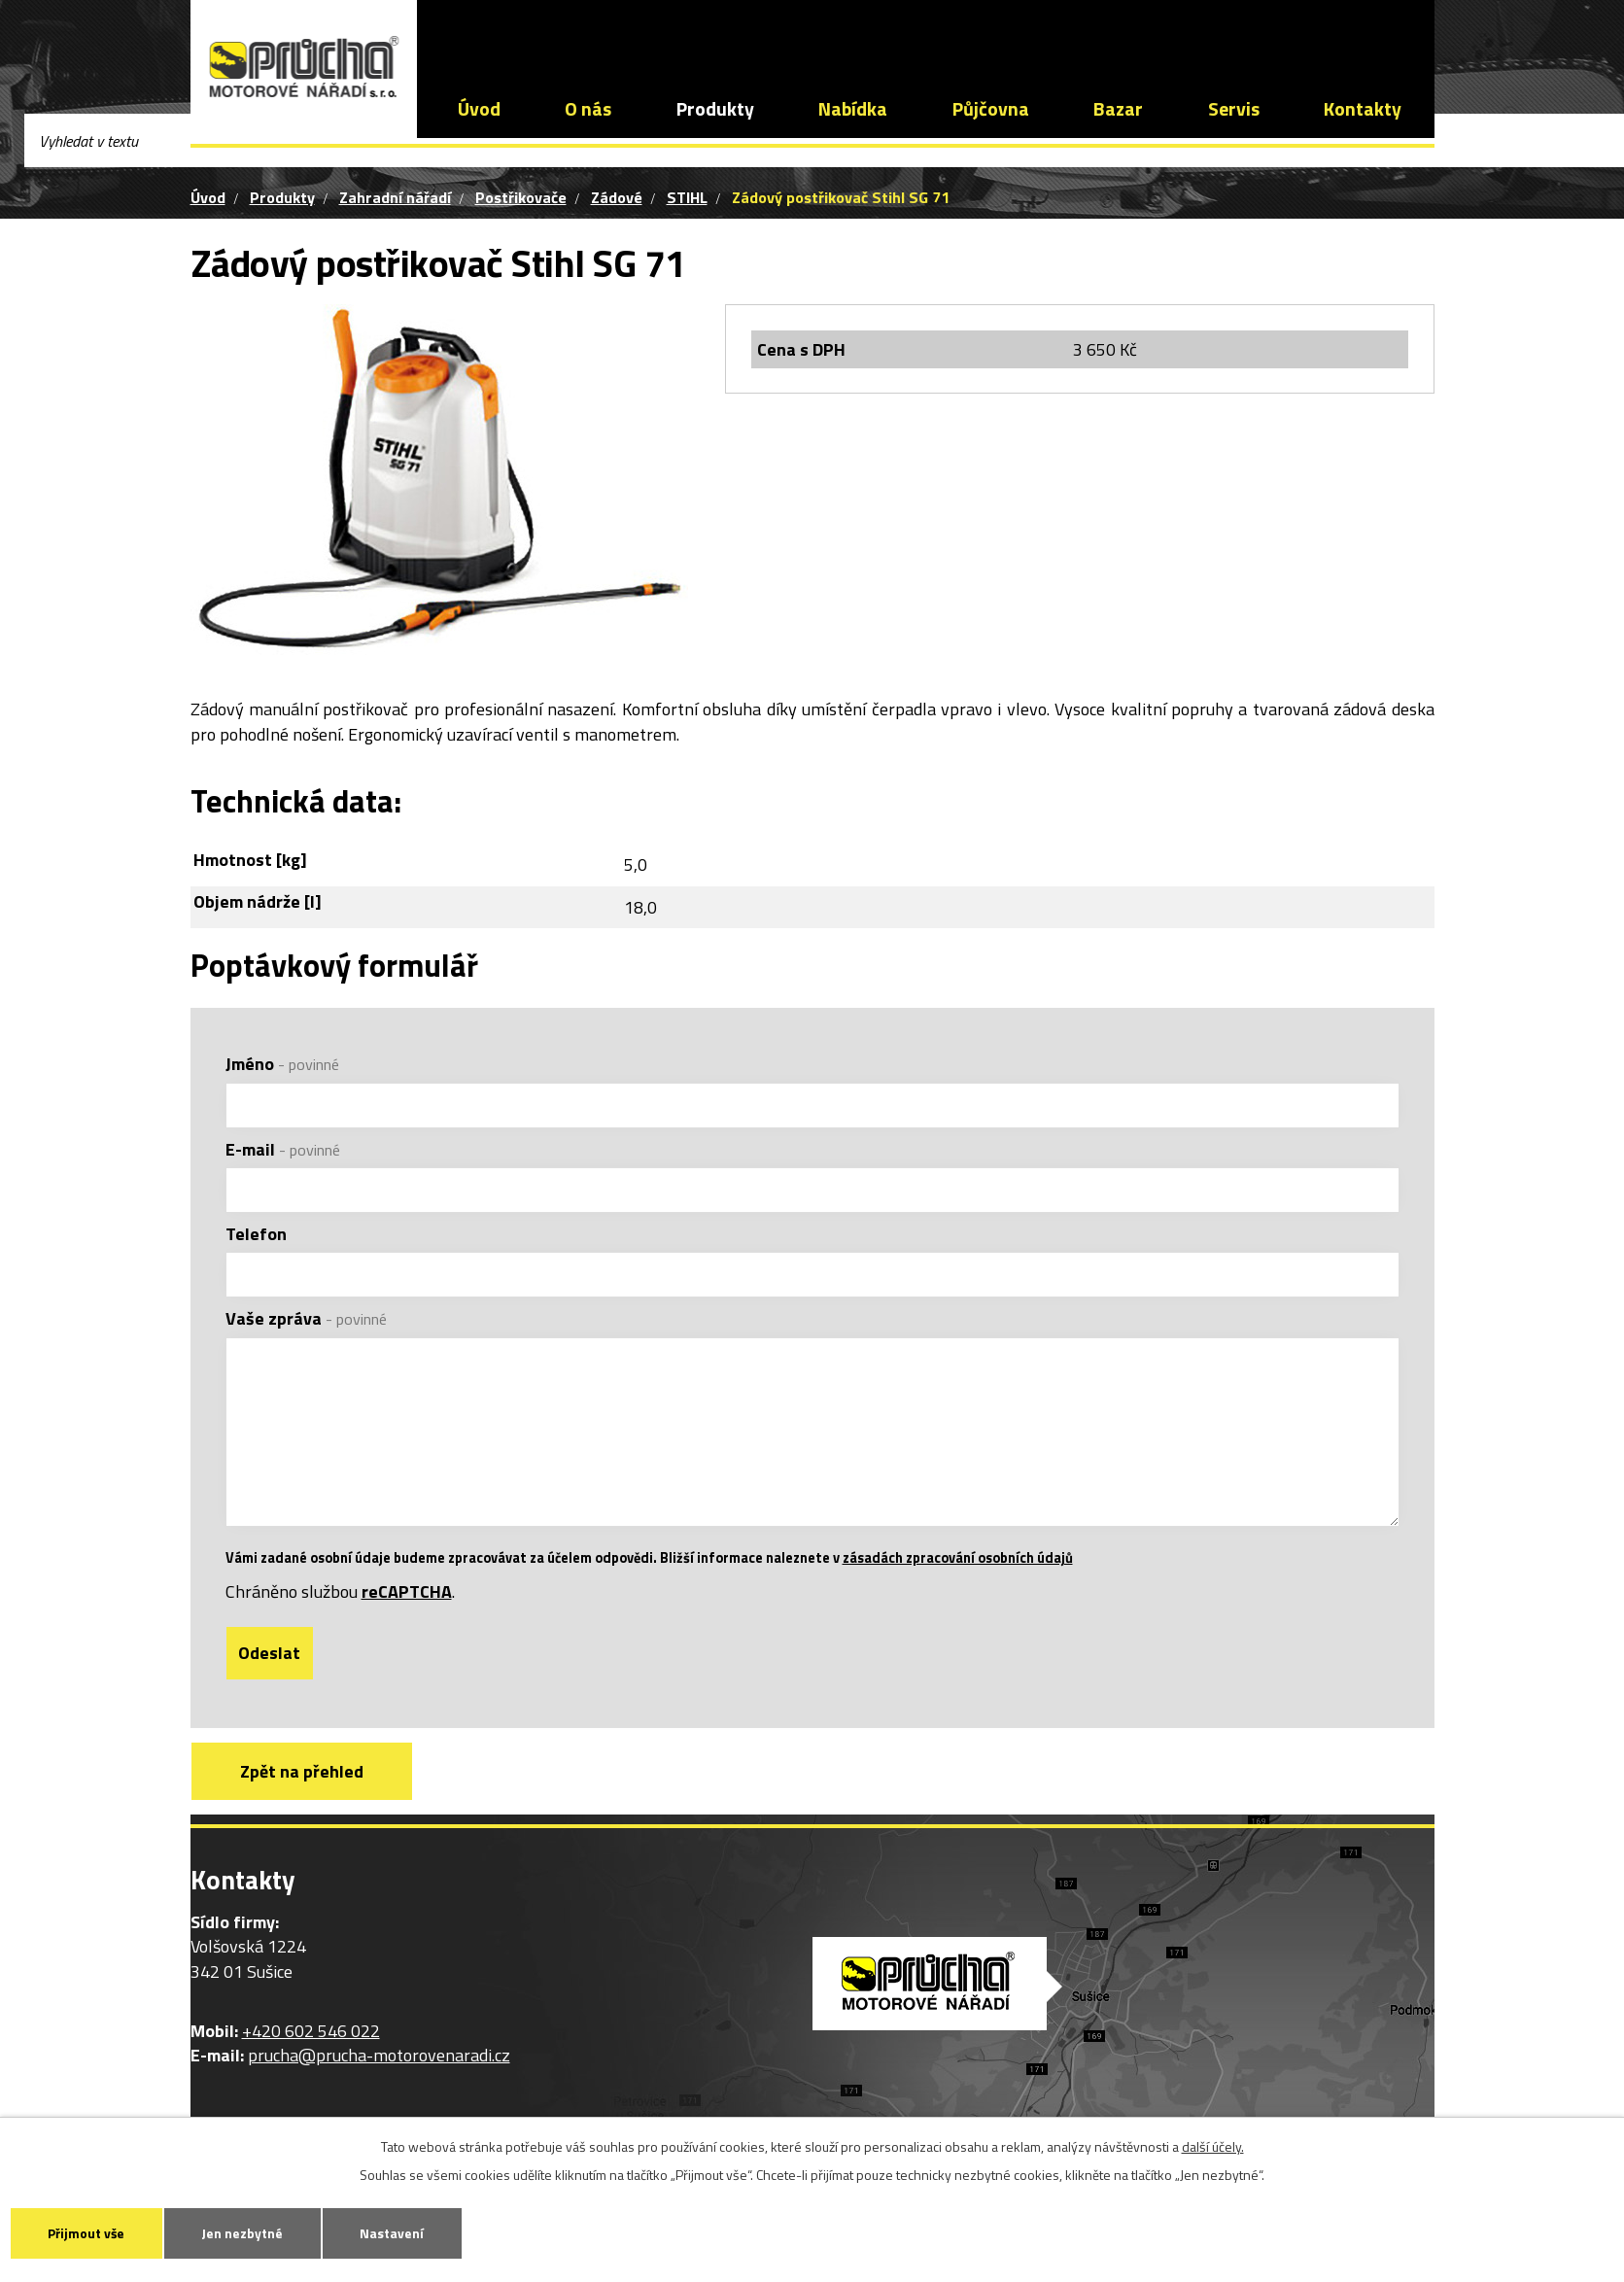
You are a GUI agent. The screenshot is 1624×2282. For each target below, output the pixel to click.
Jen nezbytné (253, 2232)
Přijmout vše (90, 2232)
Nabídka (852, 108)
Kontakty (1362, 108)
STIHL (687, 197)
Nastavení (410, 2232)
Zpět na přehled (305, 1798)
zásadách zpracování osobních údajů (958, 1584)
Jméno (282, 1064)
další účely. (1213, 2144)
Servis (1234, 108)
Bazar (1118, 108)
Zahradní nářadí (395, 197)
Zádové (616, 197)
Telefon (256, 1234)
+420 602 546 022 (548, 34)
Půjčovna (990, 108)
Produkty (715, 108)
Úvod (479, 108)
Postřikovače (521, 197)
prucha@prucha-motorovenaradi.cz (789, 34)
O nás (588, 108)
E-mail (282, 1149)
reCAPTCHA (407, 1618)
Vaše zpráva (306, 1318)
